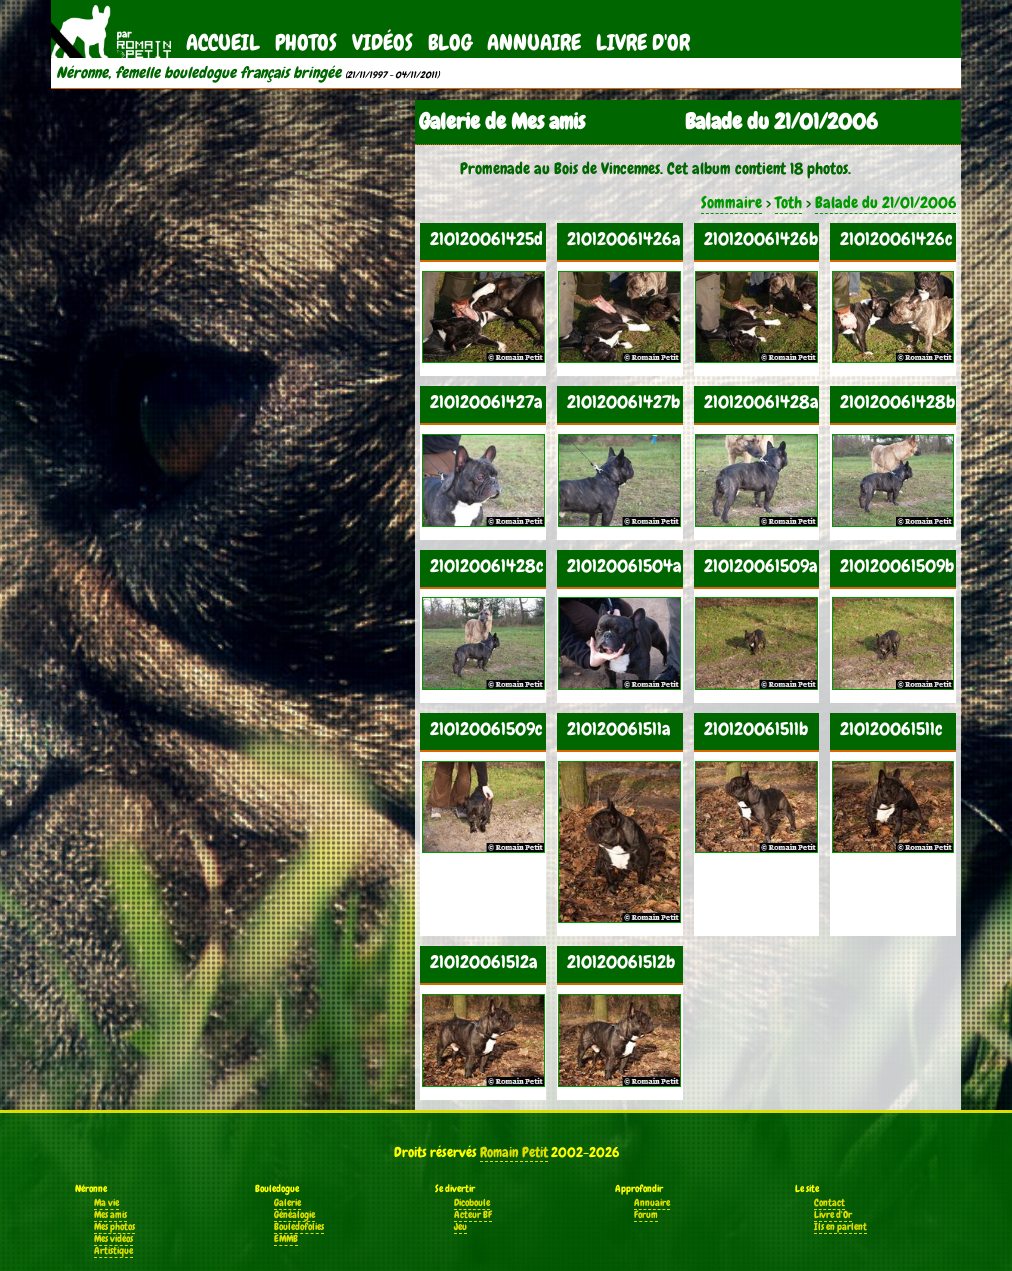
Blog (450, 42)
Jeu (460, 1227)
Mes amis (110, 1215)
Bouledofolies (299, 1227)
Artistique (113, 1251)
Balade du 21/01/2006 (885, 202)
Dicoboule (472, 1203)
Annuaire (534, 42)
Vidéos (382, 42)
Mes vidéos (113, 1239)
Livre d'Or (643, 42)
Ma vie (106, 1203)
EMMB (286, 1239)
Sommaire (731, 202)
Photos (306, 42)
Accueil (223, 42)
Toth (788, 202)
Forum (646, 1215)
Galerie (287, 1203)
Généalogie (294, 1215)
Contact (829, 1203)
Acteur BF (473, 1215)
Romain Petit (514, 1152)
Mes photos (114, 1227)
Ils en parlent (840, 1227)
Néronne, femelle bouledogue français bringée (198, 73)
